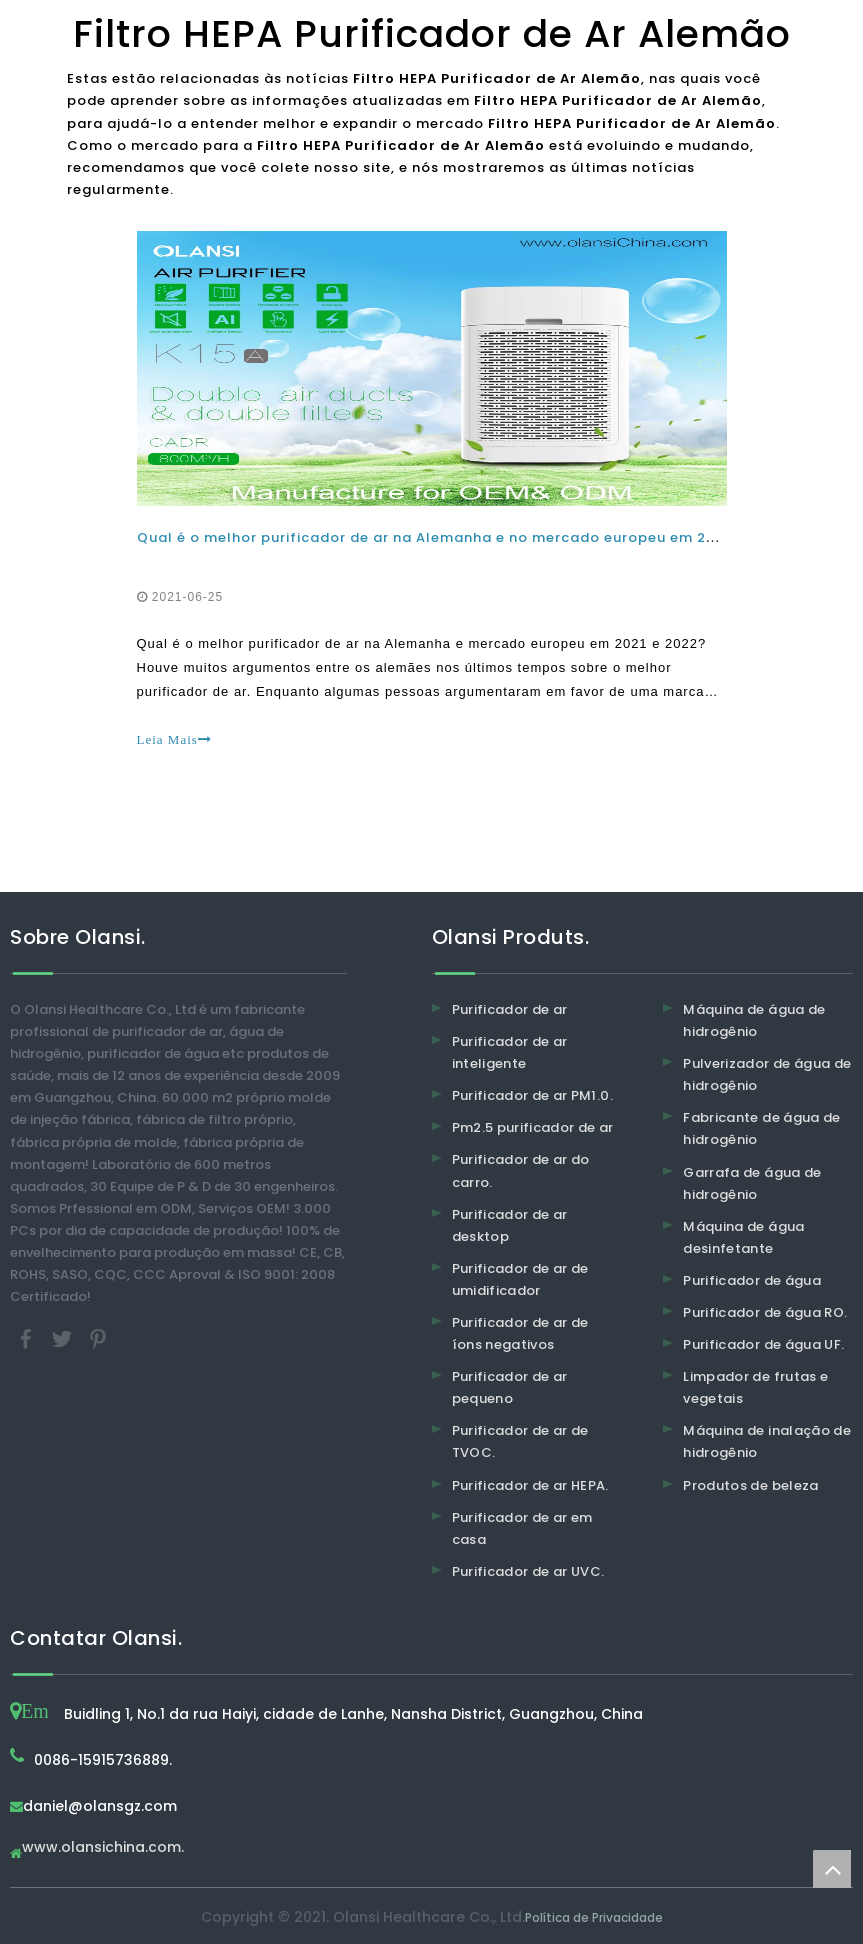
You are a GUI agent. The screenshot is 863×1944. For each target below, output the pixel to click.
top (832, 1869)
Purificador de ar (510, 1009)
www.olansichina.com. (103, 1848)
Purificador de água (752, 1280)
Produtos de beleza (750, 1485)
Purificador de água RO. (765, 1312)
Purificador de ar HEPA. (530, 1485)
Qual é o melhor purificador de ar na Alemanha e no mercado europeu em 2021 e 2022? (465, 537)
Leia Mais (174, 739)
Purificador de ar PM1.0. (532, 1095)
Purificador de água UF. (763, 1344)
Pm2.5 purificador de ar (533, 1127)
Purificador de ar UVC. (528, 1571)
